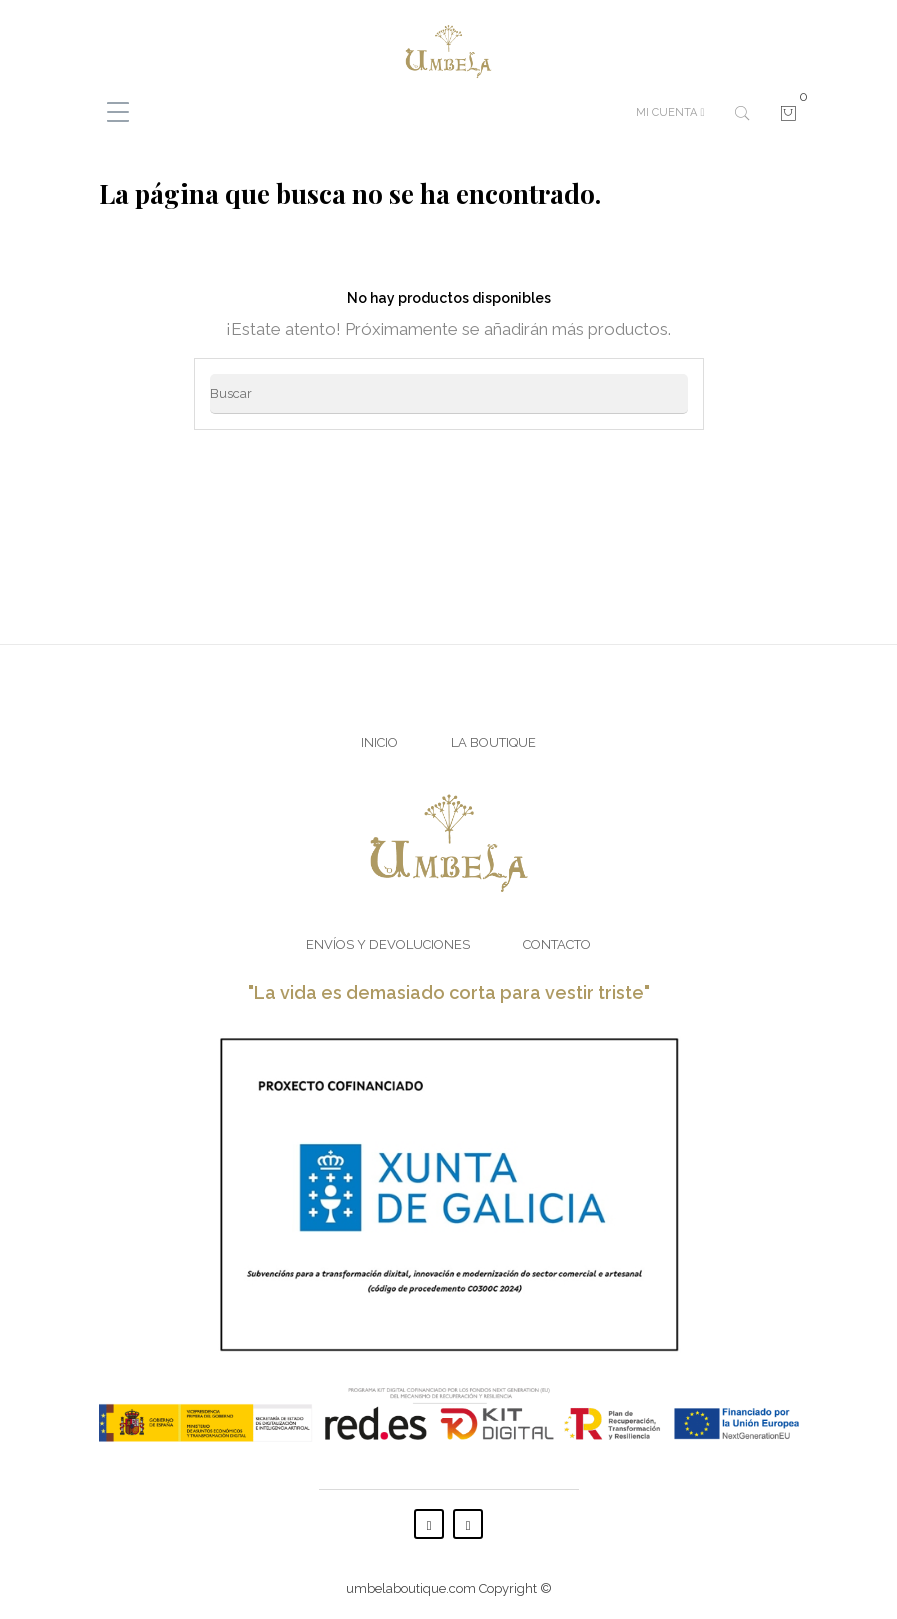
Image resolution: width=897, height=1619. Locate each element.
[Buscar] (449, 394)
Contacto (557, 944)
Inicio (379, 742)
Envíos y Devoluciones (388, 944)
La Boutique (493, 742)
